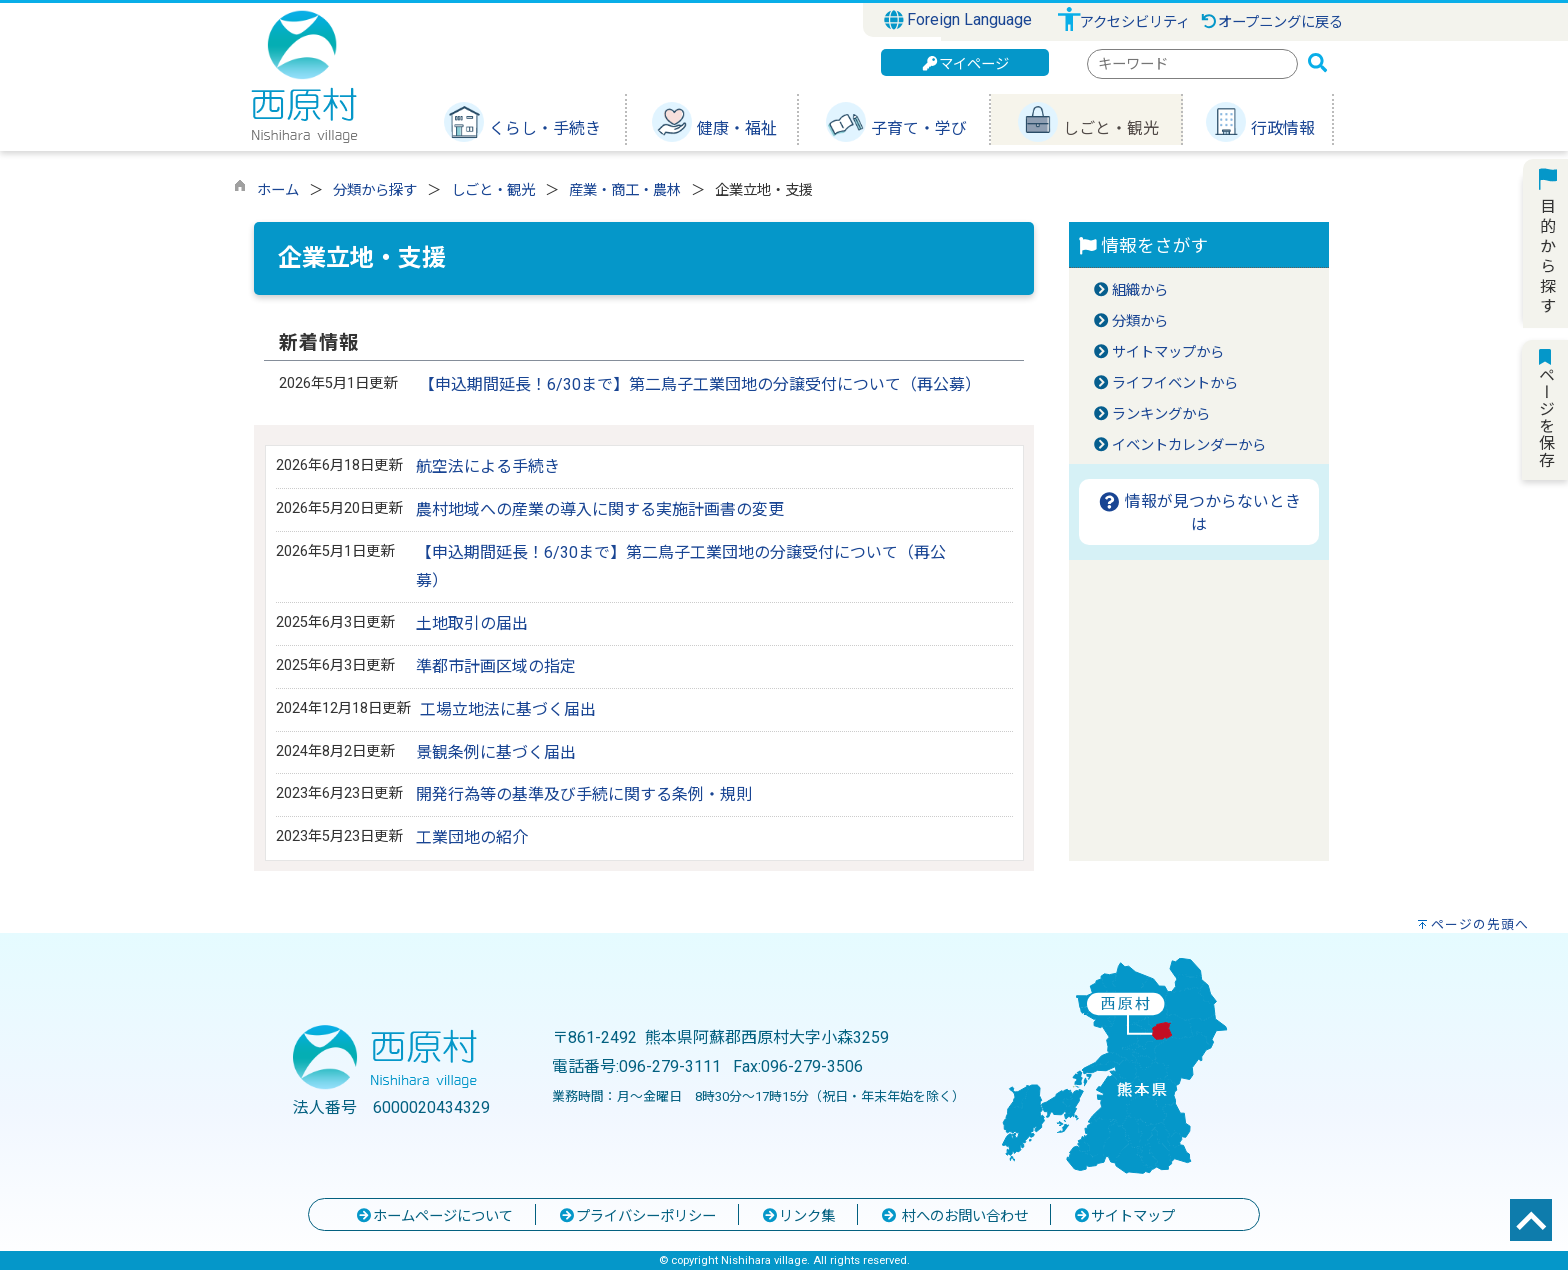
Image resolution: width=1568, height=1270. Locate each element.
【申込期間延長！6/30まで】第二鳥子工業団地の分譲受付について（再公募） (700, 384)
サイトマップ (1124, 1216)
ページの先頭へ (1480, 924)
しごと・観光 (493, 190)
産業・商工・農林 (625, 190)
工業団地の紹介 (472, 837)
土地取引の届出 (472, 623)
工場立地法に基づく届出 (508, 709)
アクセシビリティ (1135, 22)
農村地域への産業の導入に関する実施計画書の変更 (600, 509)
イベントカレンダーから (1189, 445)
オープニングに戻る (1271, 22)
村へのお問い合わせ (954, 1216)
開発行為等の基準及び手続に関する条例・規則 (584, 794)
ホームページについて (434, 1216)
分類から (1140, 321)
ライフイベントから (1175, 383)
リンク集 (798, 1216)
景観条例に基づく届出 (496, 752)
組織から (1140, 290)
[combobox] (1192, 64)
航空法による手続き (488, 466)
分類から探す (375, 190)
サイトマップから (1168, 352)
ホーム (278, 190)
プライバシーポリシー (637, 1216)
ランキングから (1161, 414)
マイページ (965, 64)
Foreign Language (958, 20)
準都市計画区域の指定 (496, 666)
